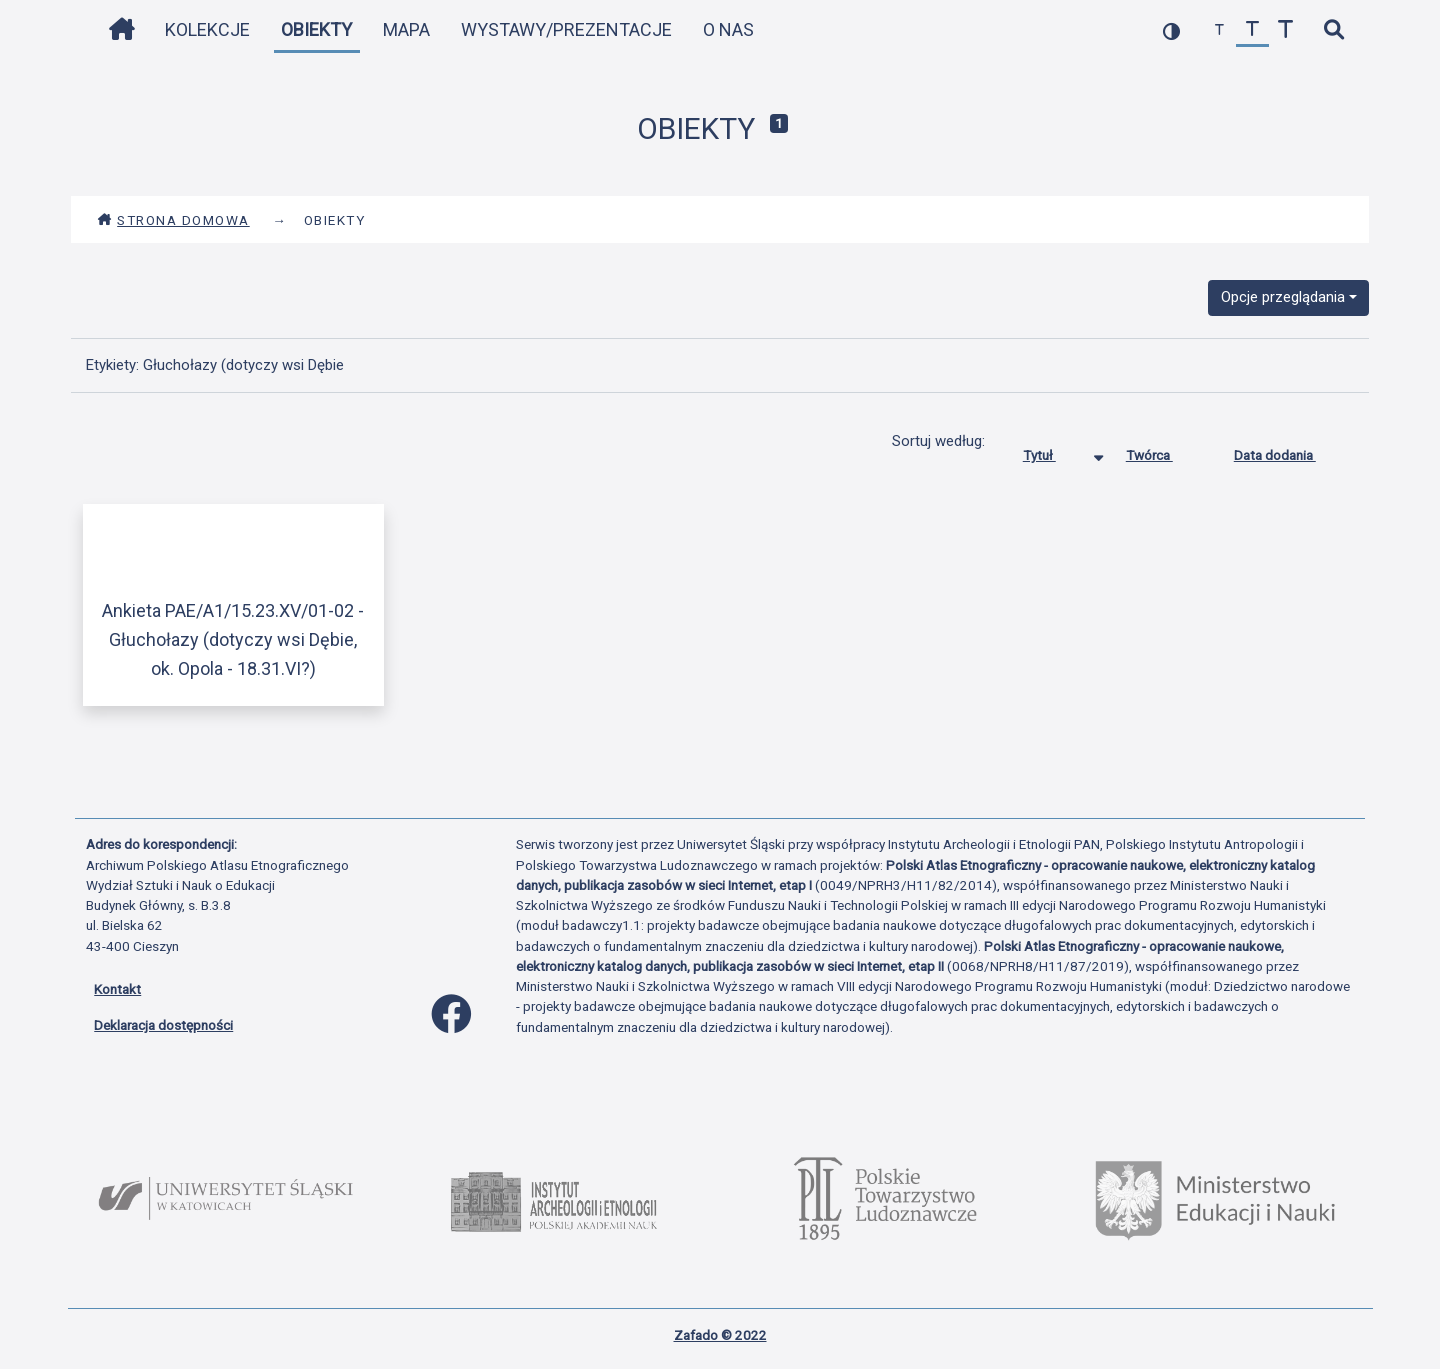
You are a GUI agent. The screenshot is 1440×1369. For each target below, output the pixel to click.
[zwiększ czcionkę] (1285, 30)
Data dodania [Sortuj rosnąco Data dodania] (1290, 451)
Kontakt (117, 989)
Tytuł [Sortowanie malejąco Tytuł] (1054, 451)
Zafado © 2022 (720, 1335)
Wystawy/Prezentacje (566, 29)
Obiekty (316, 29)
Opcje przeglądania (1283, 297)
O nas (728, 29)
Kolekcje (207, 29)
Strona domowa (173, 220)
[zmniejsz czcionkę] (1219, 30)
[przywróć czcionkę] (1252, 30)
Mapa (406, 29)
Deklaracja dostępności (163, 1025)
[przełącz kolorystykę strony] (1171, 30)
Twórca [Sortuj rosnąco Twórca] (1164, 451)
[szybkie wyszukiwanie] (1333, 30)
